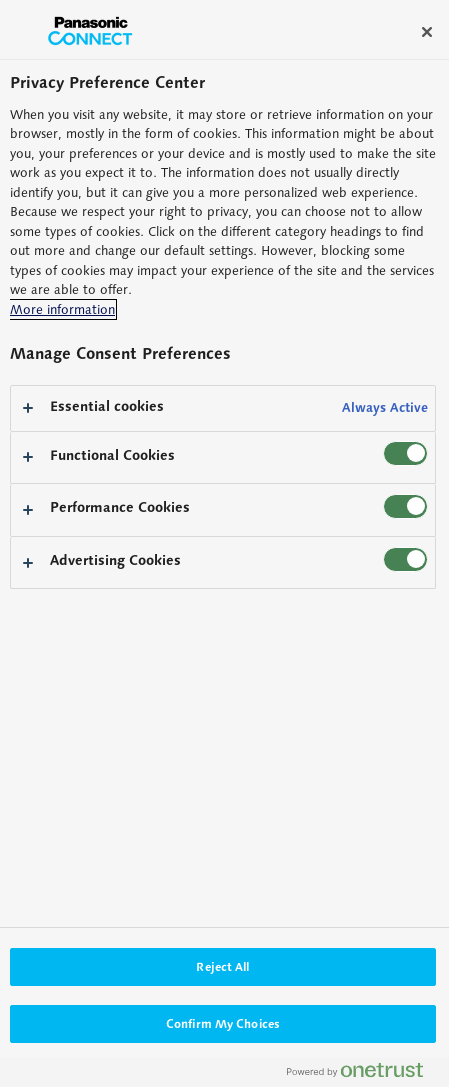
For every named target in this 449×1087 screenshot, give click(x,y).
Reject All (222, 966)
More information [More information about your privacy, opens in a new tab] (62, 309)
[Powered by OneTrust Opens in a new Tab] (363, 1074)
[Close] (427, 32)
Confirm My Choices (223, 1023)
